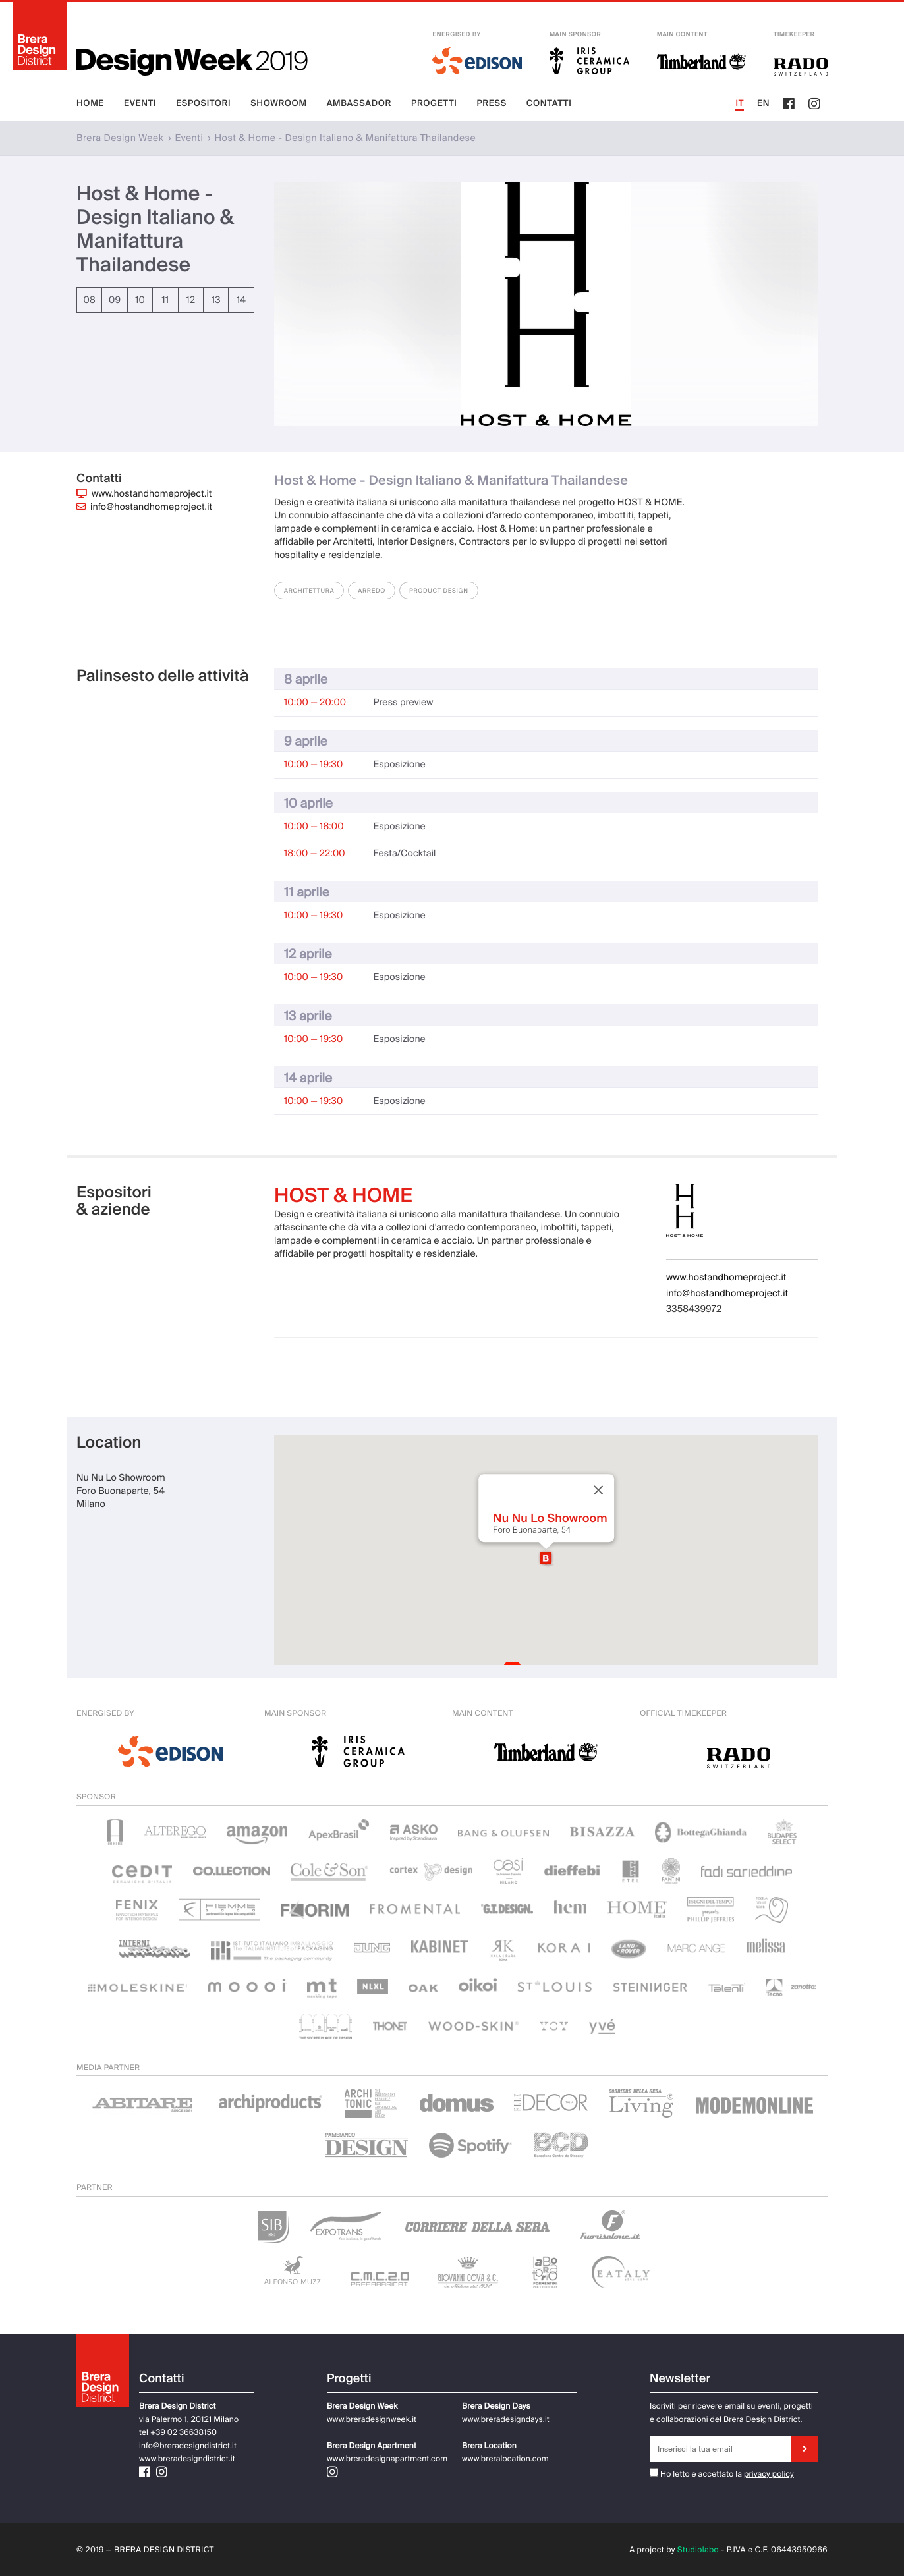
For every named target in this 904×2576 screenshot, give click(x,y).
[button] (546, 1558)
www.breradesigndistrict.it (187, 2458)
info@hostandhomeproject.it (151, 507)
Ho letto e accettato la (696, 2473)
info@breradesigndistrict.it (188, 2445)
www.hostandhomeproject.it (152, 494)
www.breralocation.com (505, 2458)
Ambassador (359, 103)
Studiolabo (698, 2549)
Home (90, 103)
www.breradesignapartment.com (387, 2458)
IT (739, 103)
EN (763, 103)
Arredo (371, 591)
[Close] (597, 1490)
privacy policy (769, 2474)
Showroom (278, 103)
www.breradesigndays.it (506, 2419)
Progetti (434, 103)
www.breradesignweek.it (371, 2419)
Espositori (203, 103)
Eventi (140, 103)
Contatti (549, 103)
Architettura (309, 591)
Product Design (438, 591)
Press (492, 103)
